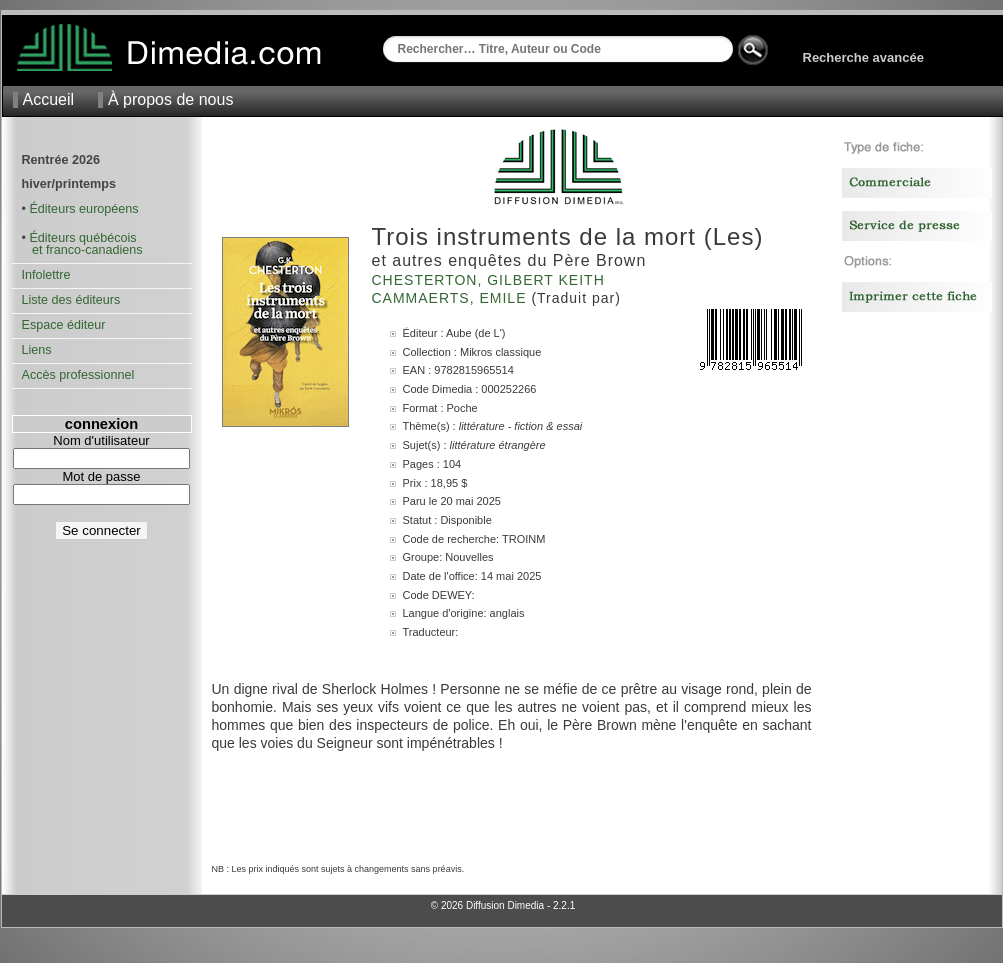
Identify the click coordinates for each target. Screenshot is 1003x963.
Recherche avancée (863, 57)
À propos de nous (170, 99)
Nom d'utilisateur (101, 440)
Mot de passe (101, 476)
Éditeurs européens (83, 209)
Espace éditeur (64, 325)
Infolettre (46, 275)
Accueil (49, 99)
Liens (37, 350)
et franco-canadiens (82, 250)
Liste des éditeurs (71, 300)
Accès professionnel (78, 375)
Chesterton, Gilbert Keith (491, 280)
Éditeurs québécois (82, 238)
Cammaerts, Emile (452, 298)
